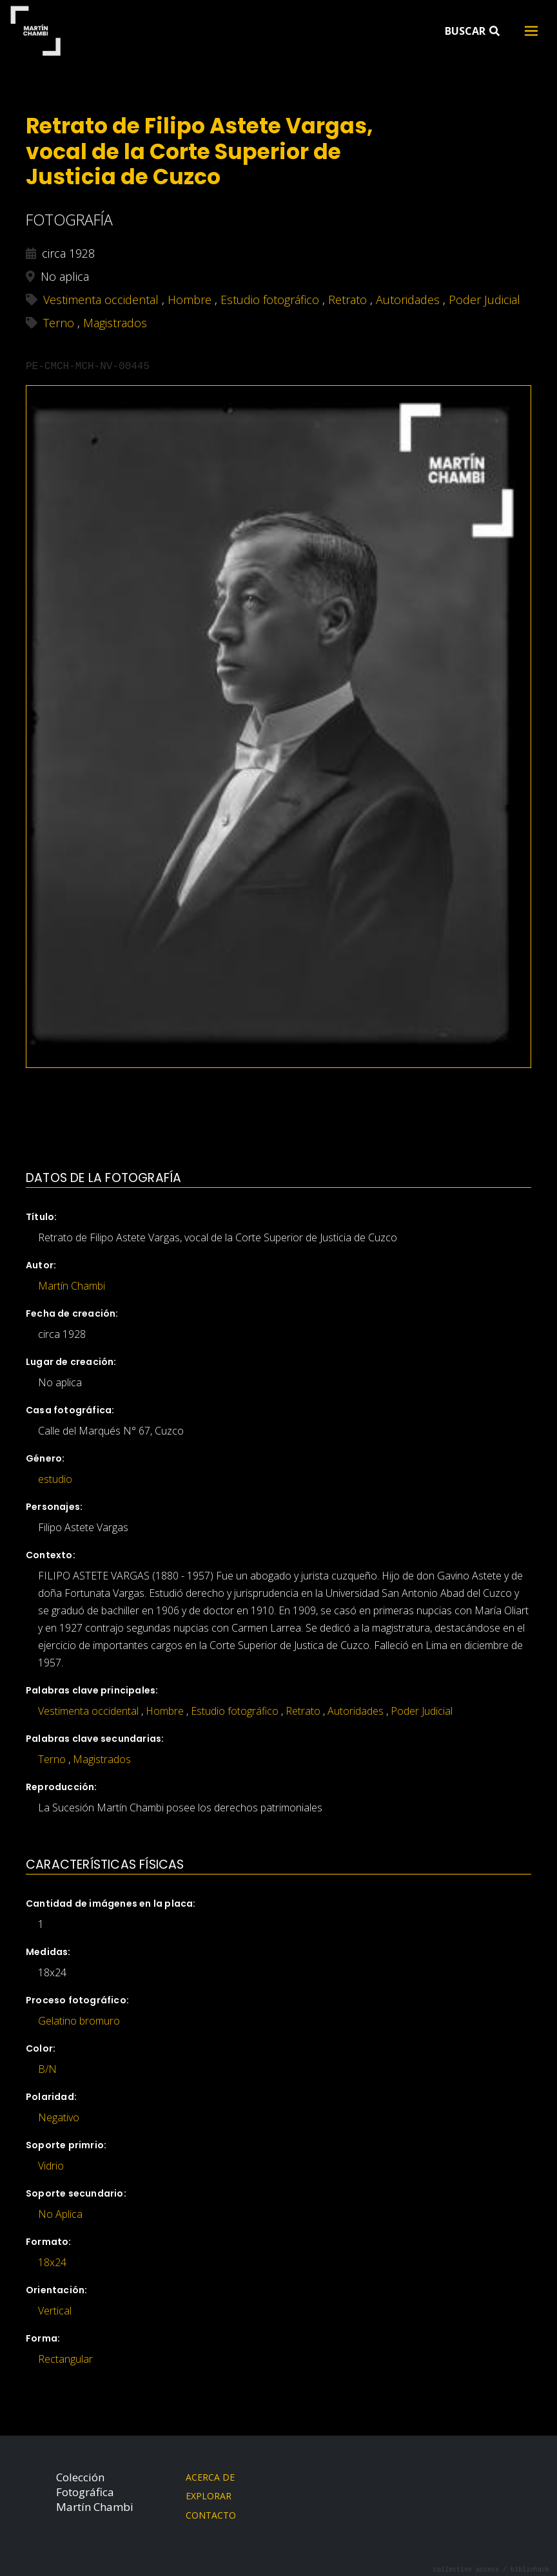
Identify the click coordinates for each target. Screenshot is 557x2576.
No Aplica (60, 2214)
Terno (52, 1759)
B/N (47, 2069)
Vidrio (51, 2166)
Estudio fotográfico (234, 1711)
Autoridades (355, 1711)
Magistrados (102, 1759)
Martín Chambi (35, 31)
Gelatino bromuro (79, 2021)
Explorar (208, 2496)
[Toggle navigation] (531, 31)
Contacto (211, 2515)
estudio (55, 1479)
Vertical (55, 2311)
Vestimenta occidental (88, 1711)
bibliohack (530, 2568)
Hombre (165, 1711)
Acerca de (210, 2477)
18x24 (52, 2262)
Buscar (472, 31)
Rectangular (65, 2359)
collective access (466, 2568)
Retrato (303, 1711)
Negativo (58, 2117)
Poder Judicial (422, 1711)
